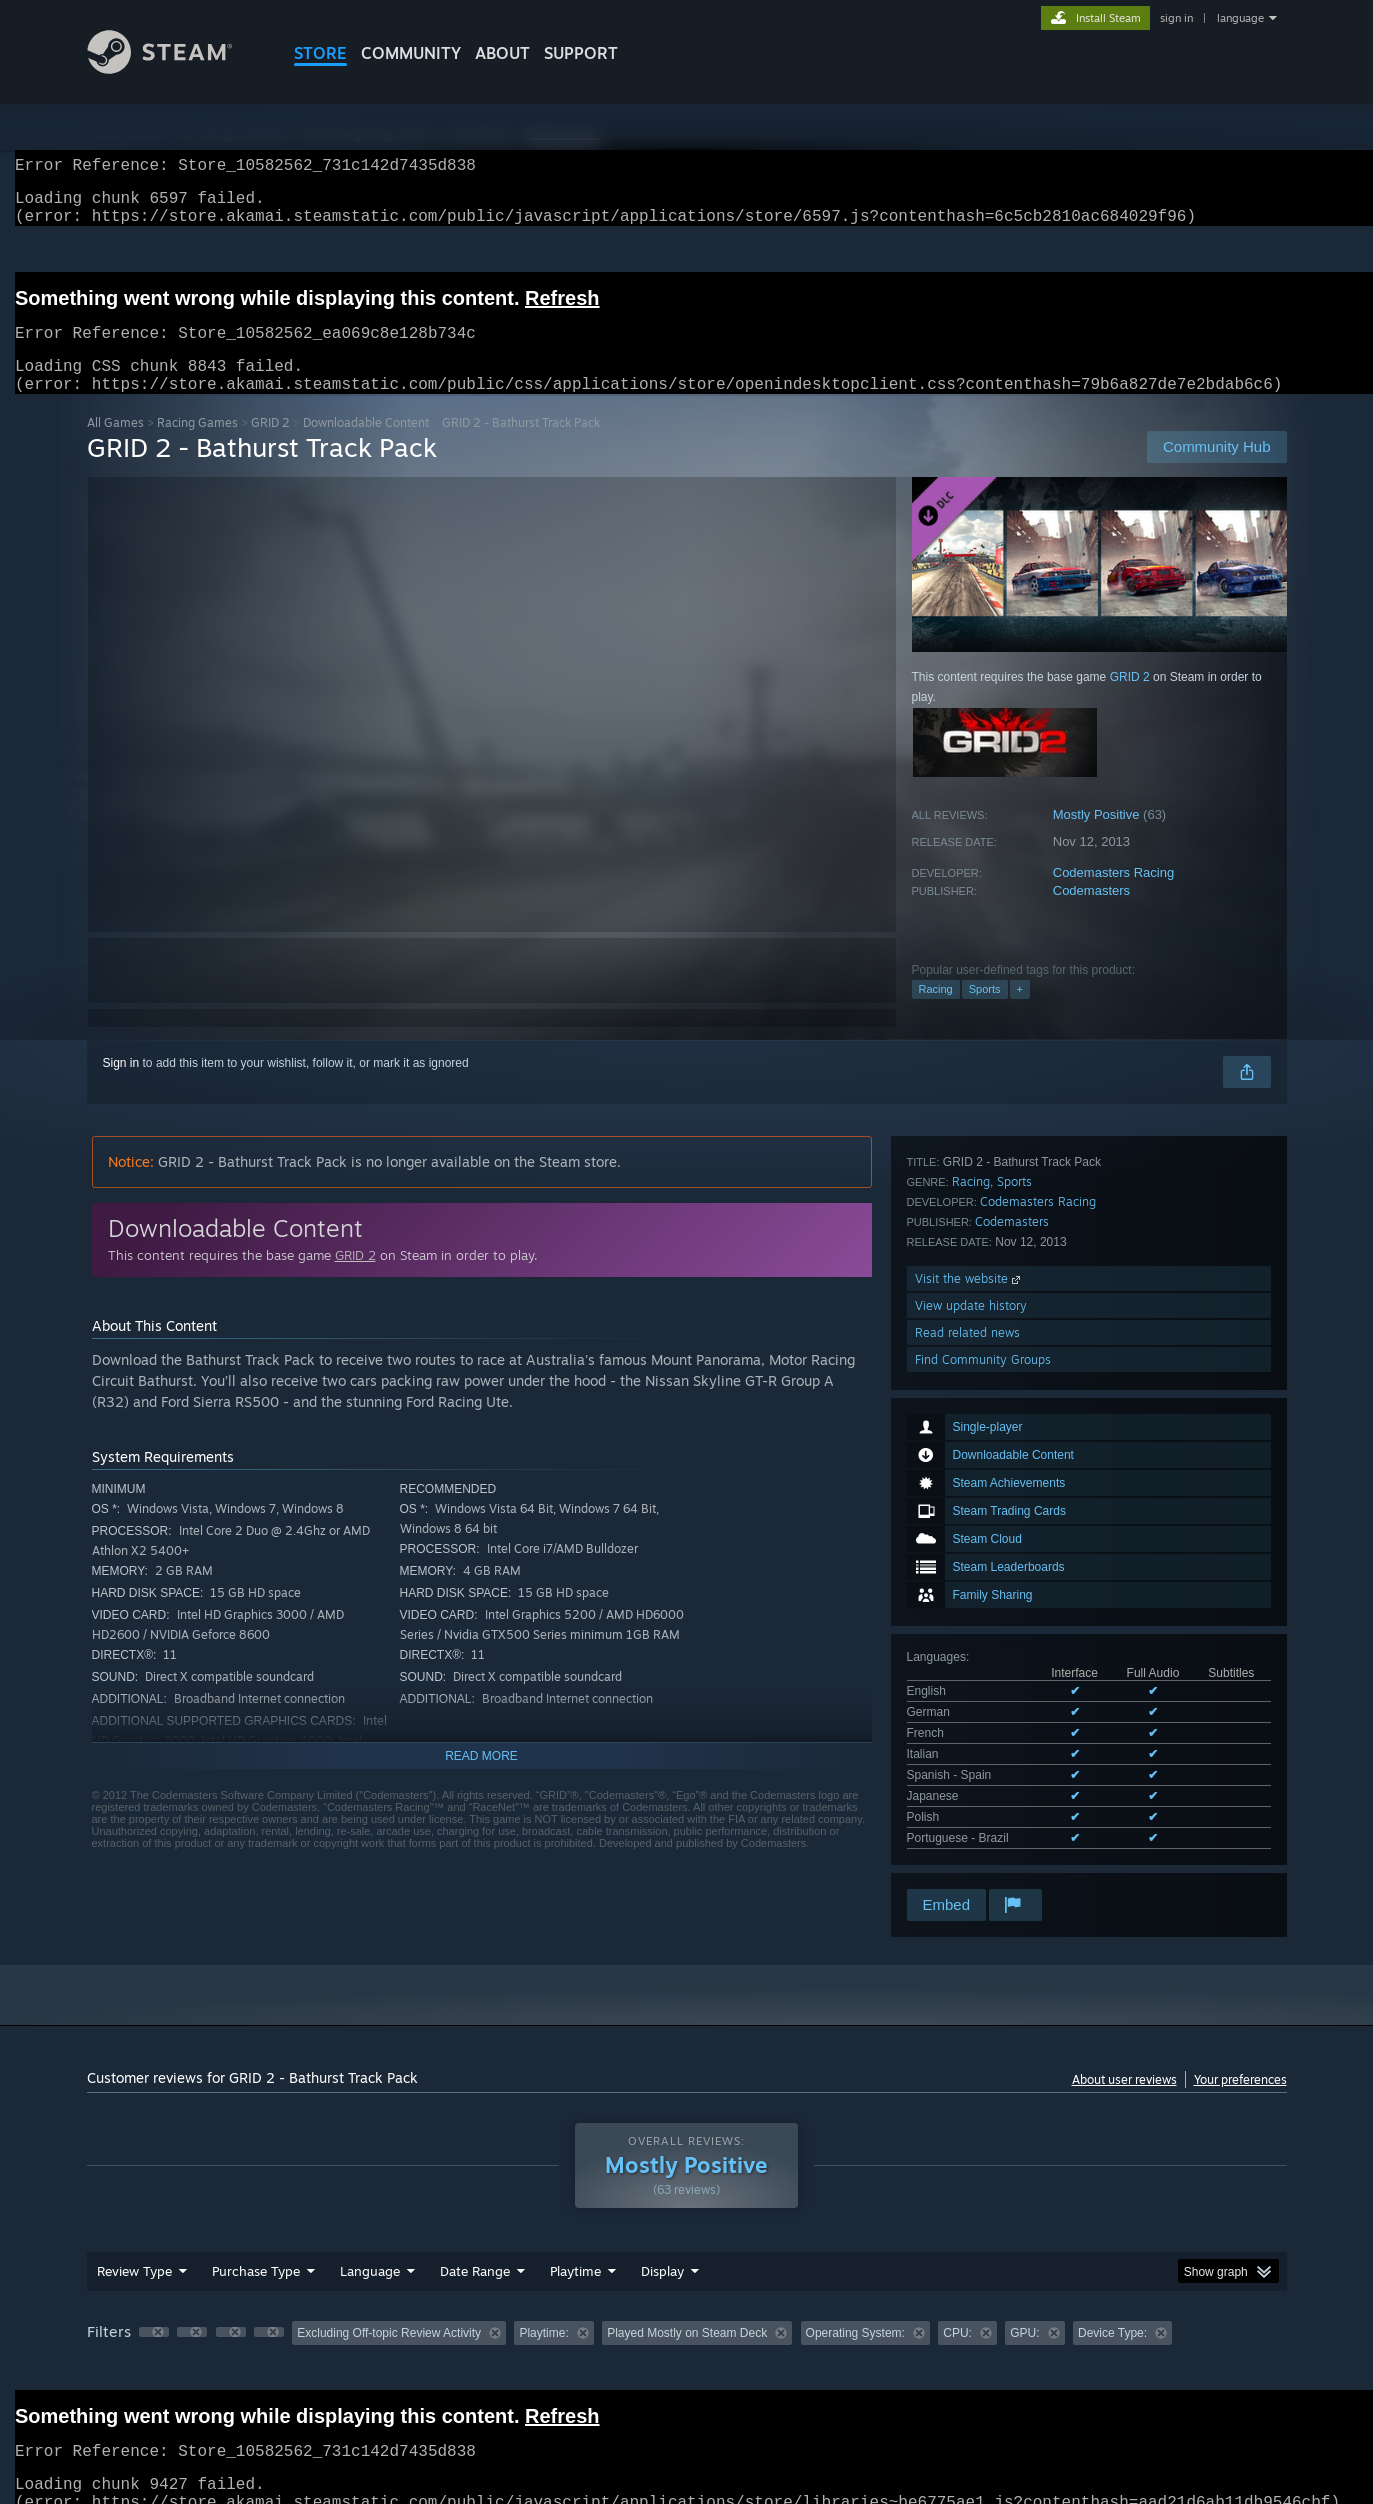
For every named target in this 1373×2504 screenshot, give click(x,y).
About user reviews (1124, 2059)
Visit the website (969, 1733)
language (1240, 18)
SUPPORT (581, 53)
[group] (687, 2314)
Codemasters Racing (1113, 896)
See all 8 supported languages (988, 1560)
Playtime (575, 2251)
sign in (1176, 18)
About (502, 53)
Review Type (134, 2251)
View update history (971, 1760)
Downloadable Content (366, 446)
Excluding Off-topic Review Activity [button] (389, 2313)
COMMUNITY (411, 53)
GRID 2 (270, 446)
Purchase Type (256, 2251)
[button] (154, 2312)
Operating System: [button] (855, 2313)
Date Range (475, 2251)
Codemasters (1091, 914)
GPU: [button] (1024, 2313)
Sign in (121, 1087)
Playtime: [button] (543, 2313)
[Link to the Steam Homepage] (175, 68)
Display (662, 2251)
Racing (936, 1013)
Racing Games (197, 446)
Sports (985, 1013)
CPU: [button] (957, 2313)
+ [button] (1020, 1013)
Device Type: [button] (1112, 2313)
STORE (320, 53)
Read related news (967, 1787)
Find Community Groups (983, 1814)
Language (370, 2251)
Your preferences (1240, 2059)
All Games (115, 446)
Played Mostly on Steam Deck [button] (687, 2313)
